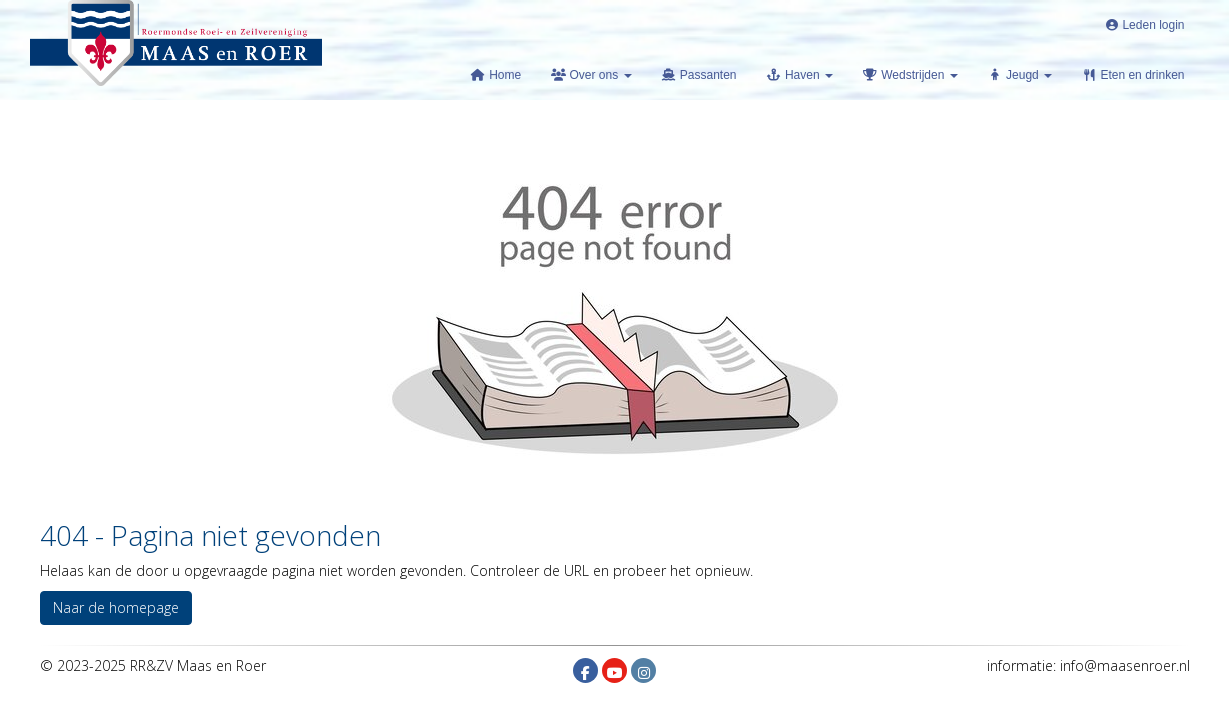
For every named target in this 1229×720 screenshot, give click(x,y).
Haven (800, 75)
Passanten (699, 75)
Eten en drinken (1133, 75)
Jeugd (1020, 75)
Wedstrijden (910, 75)
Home (496, 75)
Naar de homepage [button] (116, 607)
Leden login (1144, 25)
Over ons (591, 75)
